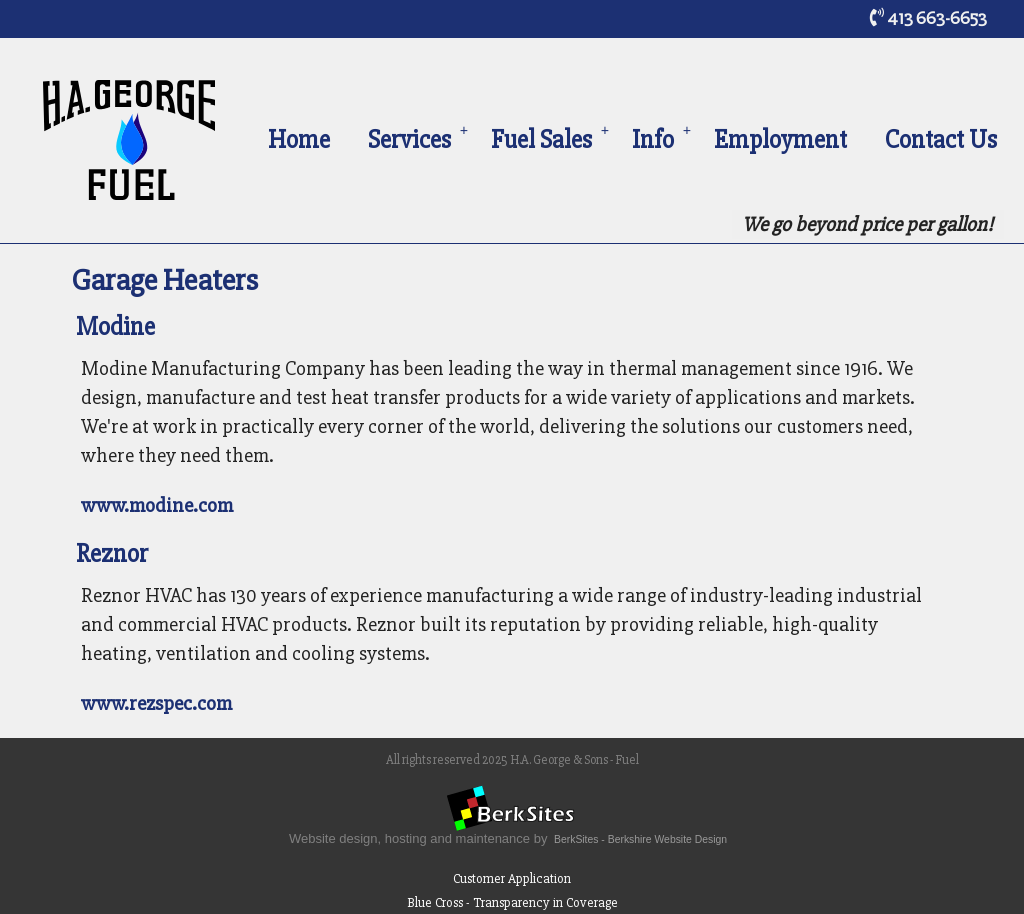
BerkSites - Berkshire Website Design (640, 839)
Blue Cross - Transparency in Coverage (512, 902)
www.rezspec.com (156, 703)
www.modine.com (157, 505)
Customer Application (512, 878)
